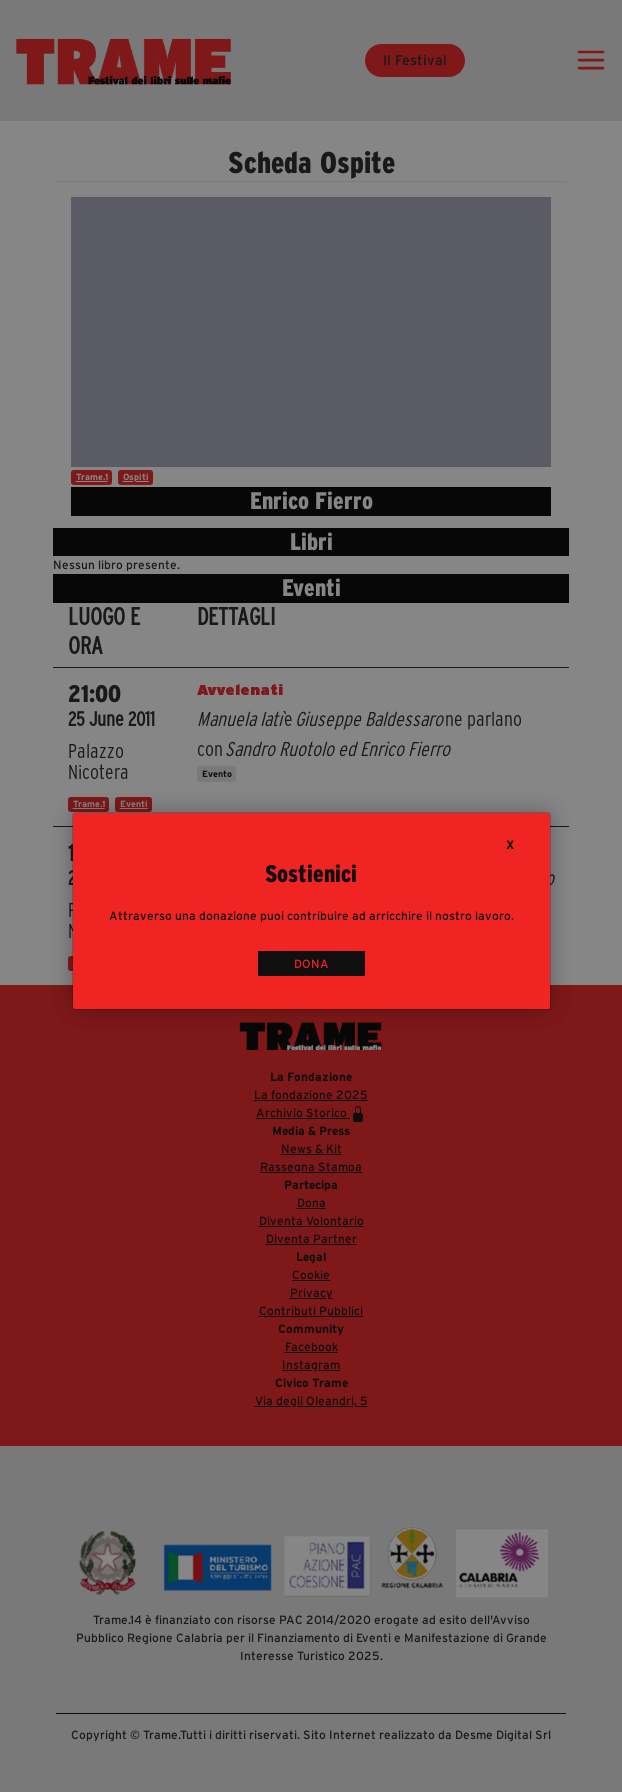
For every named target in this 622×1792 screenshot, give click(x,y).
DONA (311, 963)
